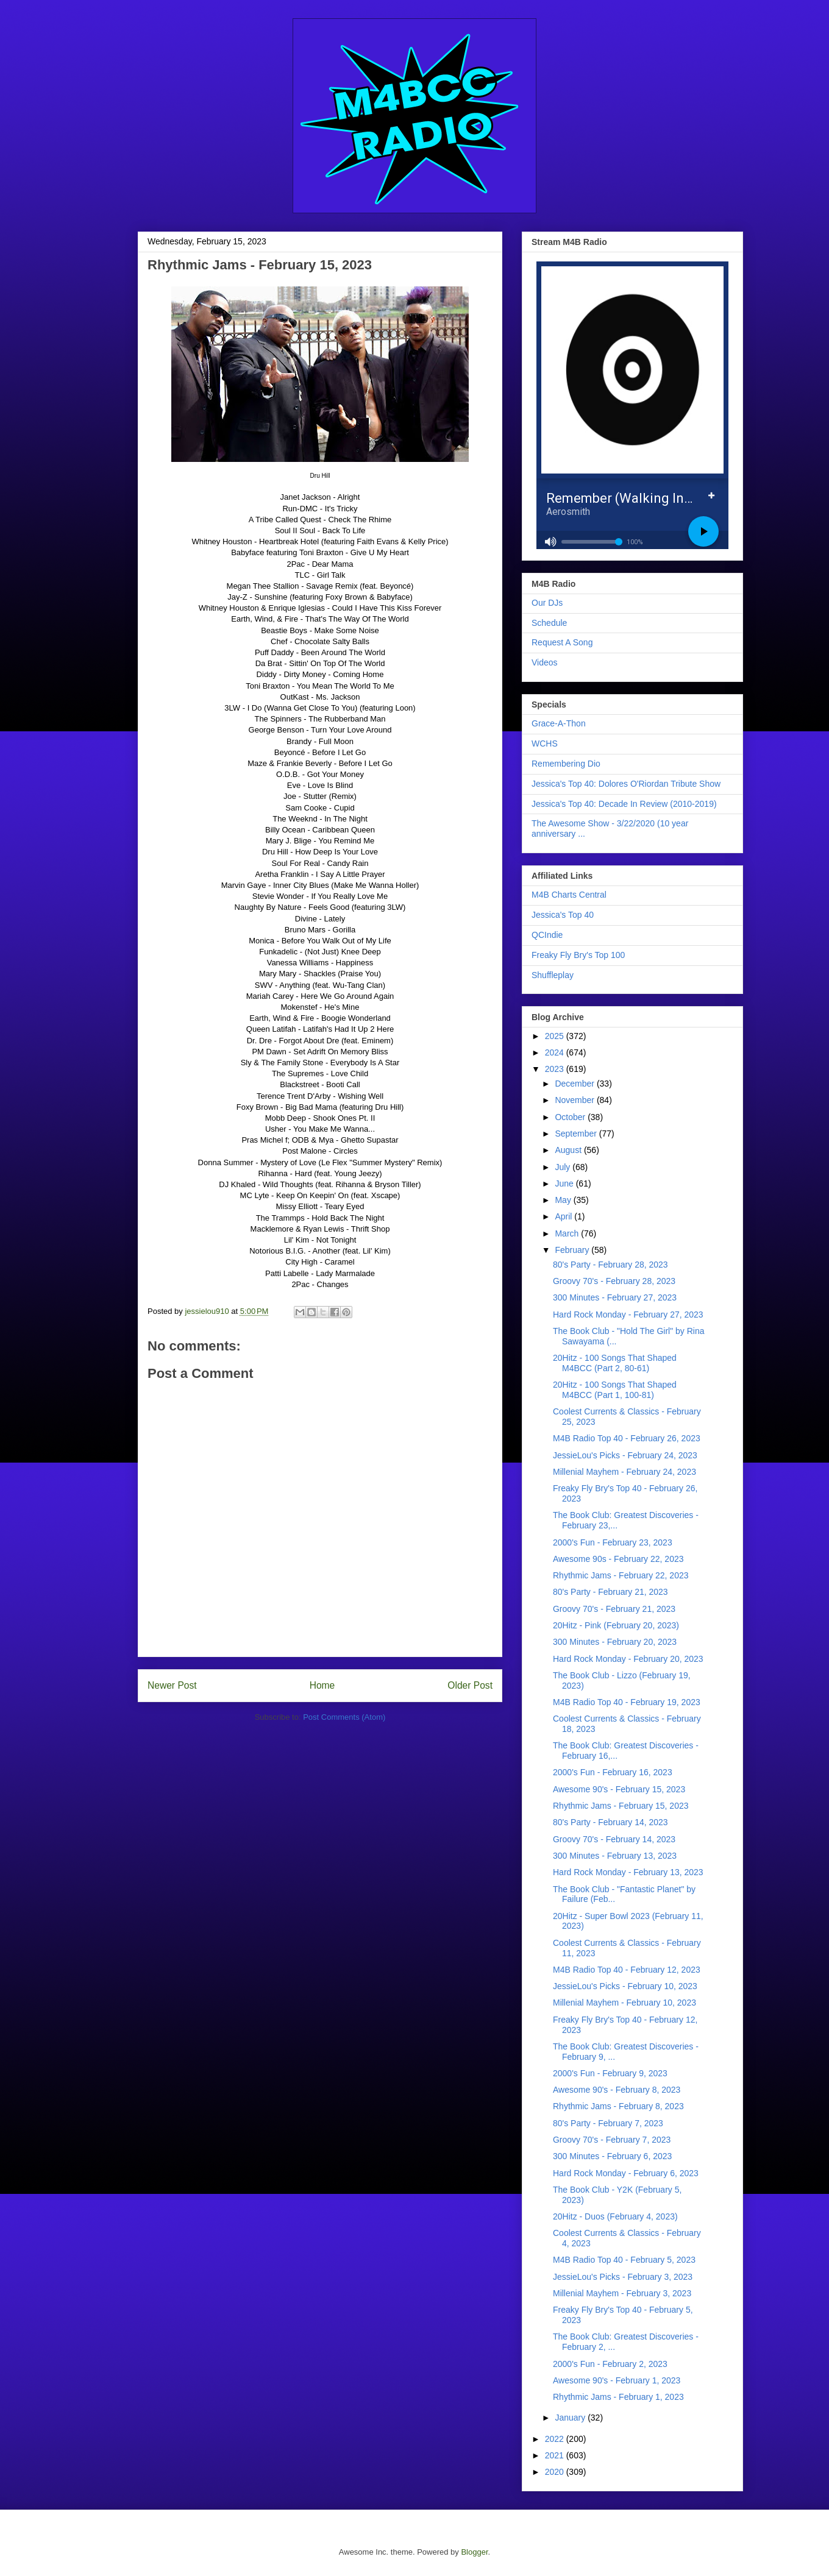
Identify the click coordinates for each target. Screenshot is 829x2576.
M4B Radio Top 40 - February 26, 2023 (626, 1438)
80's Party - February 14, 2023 (610, 1822)
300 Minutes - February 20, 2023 (615, 1642)
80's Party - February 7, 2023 (608, 2123)
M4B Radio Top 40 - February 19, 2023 (626, 1702)
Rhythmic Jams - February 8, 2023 (618, 2106)
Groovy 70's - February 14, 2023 (614, 1839)
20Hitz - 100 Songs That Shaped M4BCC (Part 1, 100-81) (615, 1390)
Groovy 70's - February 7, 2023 (612, 2140)
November (575, 1100)
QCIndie (547, 935)
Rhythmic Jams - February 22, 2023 (621, 1575)
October (571, 1117)
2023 (555, 1069)
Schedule (549, 623)
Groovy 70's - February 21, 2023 (614, 1609)
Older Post (470, 1685)
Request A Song (562, 642)
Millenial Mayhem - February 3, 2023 (622, 2293)
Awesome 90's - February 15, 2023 (619, 1789)
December (575, 1083)
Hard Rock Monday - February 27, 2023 (628, 1314)
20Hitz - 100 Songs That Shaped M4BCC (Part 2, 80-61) (615, 1363)
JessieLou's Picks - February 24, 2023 (625, 1455)
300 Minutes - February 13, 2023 (615, 1856)
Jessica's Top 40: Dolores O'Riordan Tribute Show (626, 784)
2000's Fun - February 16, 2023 (612, 1772)
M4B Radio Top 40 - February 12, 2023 (626, 1970)
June (565, 1183)
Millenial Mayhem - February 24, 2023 (624, 1472)
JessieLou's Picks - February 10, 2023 (625, 1986)
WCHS (545, 743)
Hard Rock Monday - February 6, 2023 (626, 2173)
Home (322, 1685)
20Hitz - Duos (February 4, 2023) (615, 2216)
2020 (555, 2472)
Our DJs (547, 603)
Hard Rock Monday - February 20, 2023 (628, 1659)
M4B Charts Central (569, 894)
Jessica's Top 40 (563, 915)
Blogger (474, 2551)
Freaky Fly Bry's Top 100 (578, 955)
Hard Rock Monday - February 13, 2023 (628, 1872)
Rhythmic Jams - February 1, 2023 (618, 2397)
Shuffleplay (553, 975)
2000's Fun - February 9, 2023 (610, 2073)
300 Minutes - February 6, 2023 (612, 2156)
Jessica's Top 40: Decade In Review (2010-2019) (624, 804)
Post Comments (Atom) (344, 1717)
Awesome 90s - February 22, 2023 (618, 1559)
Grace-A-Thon (559, 723)
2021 (555, 2455)
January (571, 2417)
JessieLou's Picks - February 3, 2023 (622, 2277)
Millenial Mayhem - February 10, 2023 (624, 2002)
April (564, 1216)
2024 (555, 1052)
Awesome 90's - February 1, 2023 (616, 2380)
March (568, 1233)
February (573, 1250)
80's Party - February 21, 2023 (610, 1592)
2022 (555, 2439)
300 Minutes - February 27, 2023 (615, 1297)
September (577, 1133)
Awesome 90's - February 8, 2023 (616, 2090)
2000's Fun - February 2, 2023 (610, 2364)
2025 (555, 1036)
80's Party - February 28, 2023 (610, 1264)
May (564, 1200)
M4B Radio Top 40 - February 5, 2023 (624, 2260)
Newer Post (172, 1685)
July (563, 1167)
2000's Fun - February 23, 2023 (612, 1542)
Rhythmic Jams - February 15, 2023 (621, 1806)
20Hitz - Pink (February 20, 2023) (616, 1625)
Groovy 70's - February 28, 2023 (614, 1281)
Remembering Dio (566, 763)
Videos (545, 662)
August (569, 1150)
